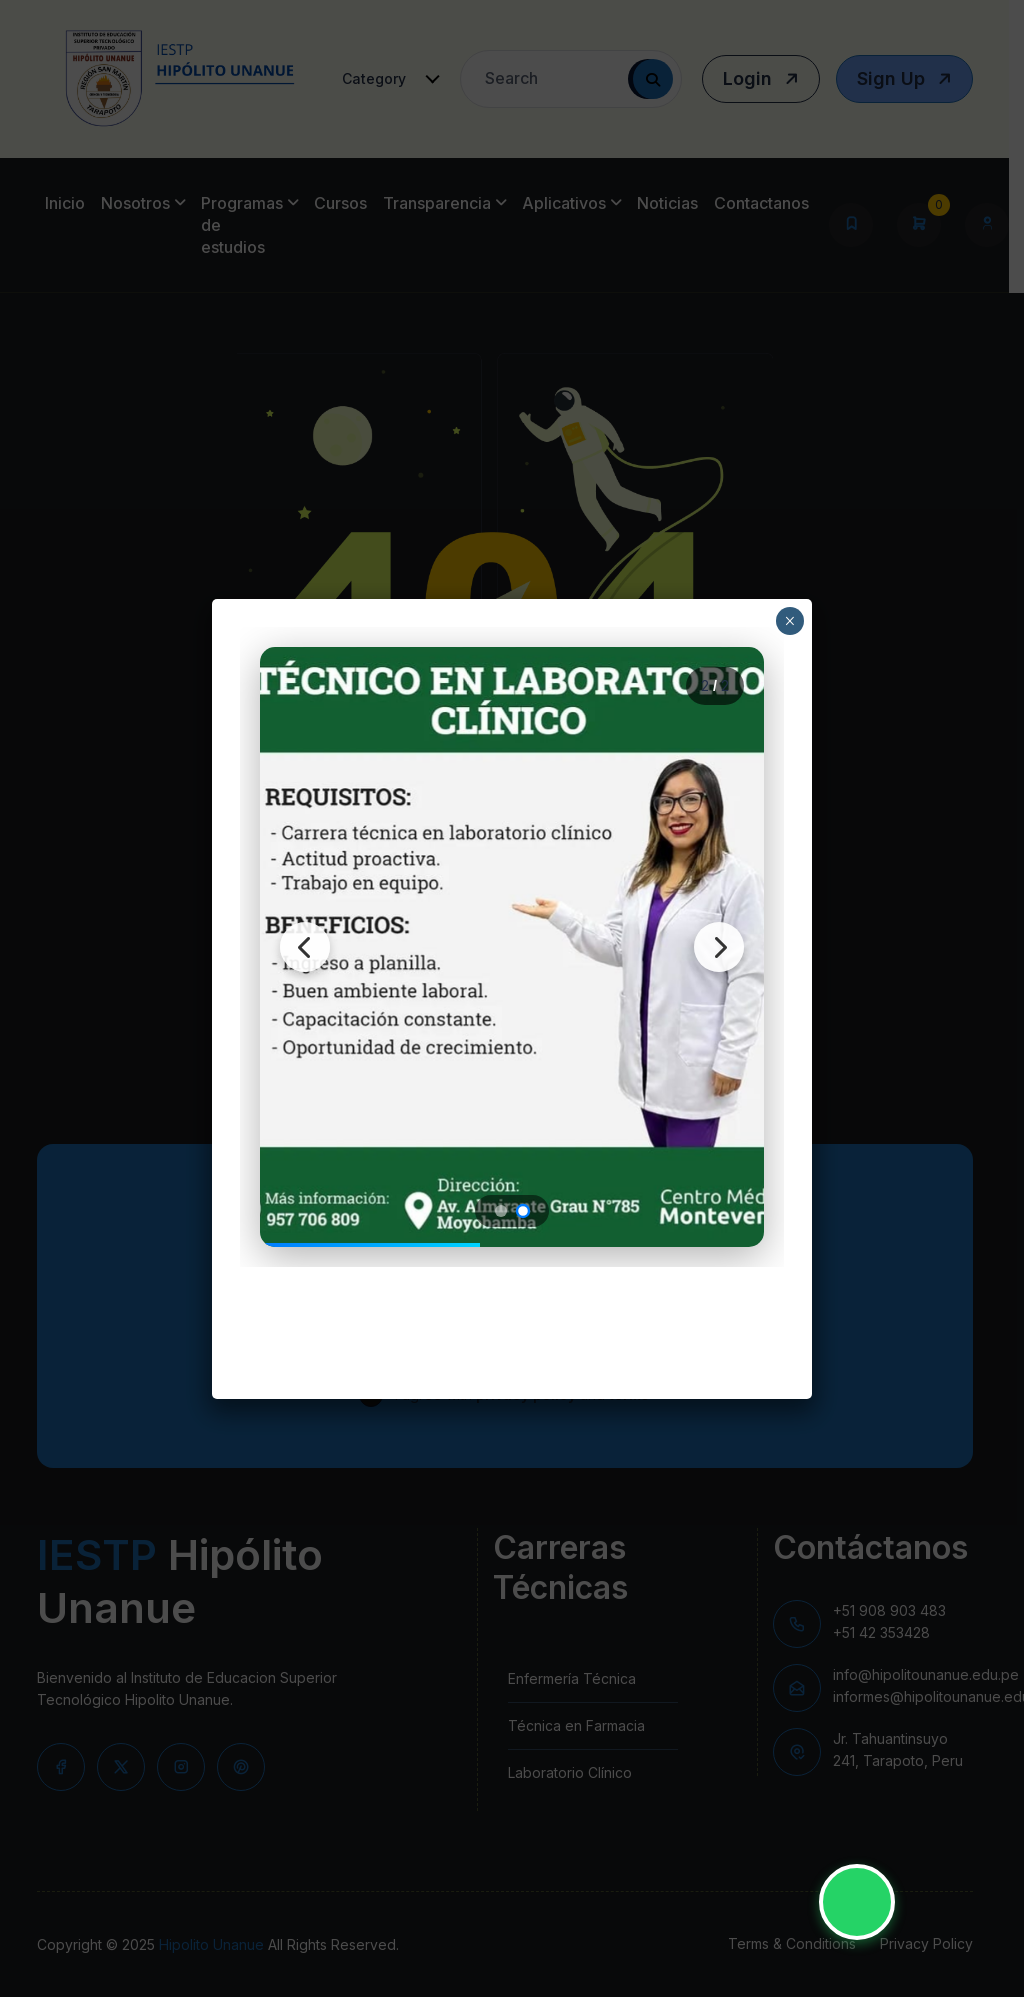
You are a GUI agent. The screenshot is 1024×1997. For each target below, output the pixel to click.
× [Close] (789, 621)
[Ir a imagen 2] (523, 1210)
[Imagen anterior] (305, 947)
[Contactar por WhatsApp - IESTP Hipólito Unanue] (857, 1902)
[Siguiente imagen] (719, 947)
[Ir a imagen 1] (501, 1211)
